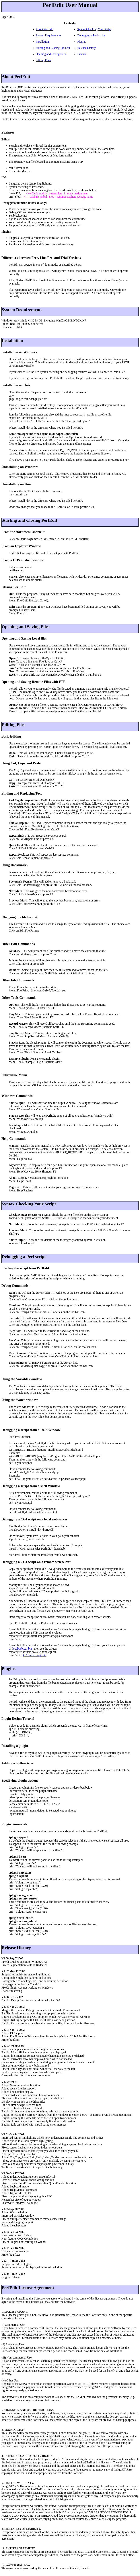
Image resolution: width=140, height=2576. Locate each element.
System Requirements (48, 35)
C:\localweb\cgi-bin (20, 1648)
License (81, 54)
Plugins (81, 41)
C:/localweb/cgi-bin (34, 1655)
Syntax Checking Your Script (94, 29)
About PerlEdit (44, 29)
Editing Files (43, 60)
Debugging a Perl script (91, 35)
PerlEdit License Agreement (28, 2287)
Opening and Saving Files (51, 54)
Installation (42, 41)
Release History (86, 47)
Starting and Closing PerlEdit (53, 47)
